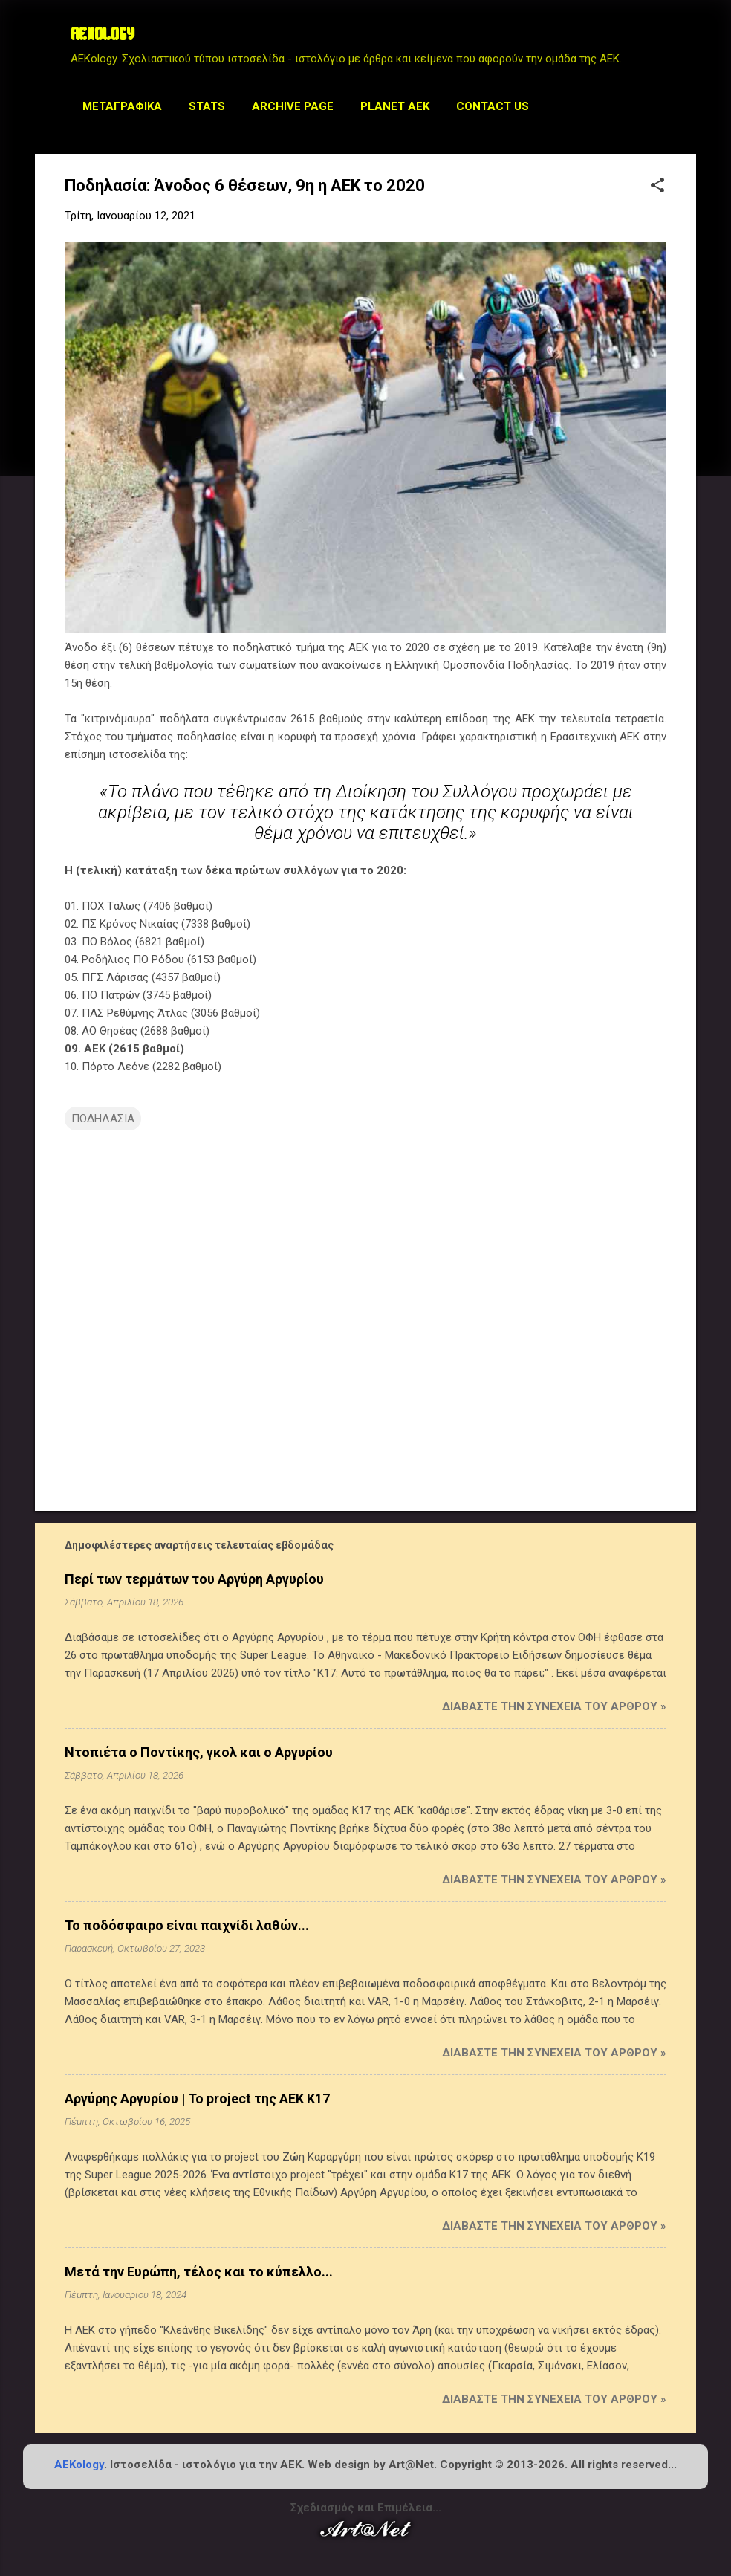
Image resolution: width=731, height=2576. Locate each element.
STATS (207, 106)
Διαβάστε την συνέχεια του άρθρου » (554, 1706)
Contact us (492, 106)
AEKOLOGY (102, 36)
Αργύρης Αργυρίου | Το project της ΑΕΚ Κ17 (197, 2098)
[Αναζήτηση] (687, 40)
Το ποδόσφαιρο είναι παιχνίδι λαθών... (187, 1925)
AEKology (79, 2464)
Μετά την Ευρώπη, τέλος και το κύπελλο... (199, 2271)
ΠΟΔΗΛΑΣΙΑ (102, 1118)
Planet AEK (394, 106)
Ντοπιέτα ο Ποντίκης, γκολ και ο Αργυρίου (199, 1752)
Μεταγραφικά (122, 106)
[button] (657, 186)
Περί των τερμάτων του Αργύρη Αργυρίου (194, 1579)
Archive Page (293, 106)
